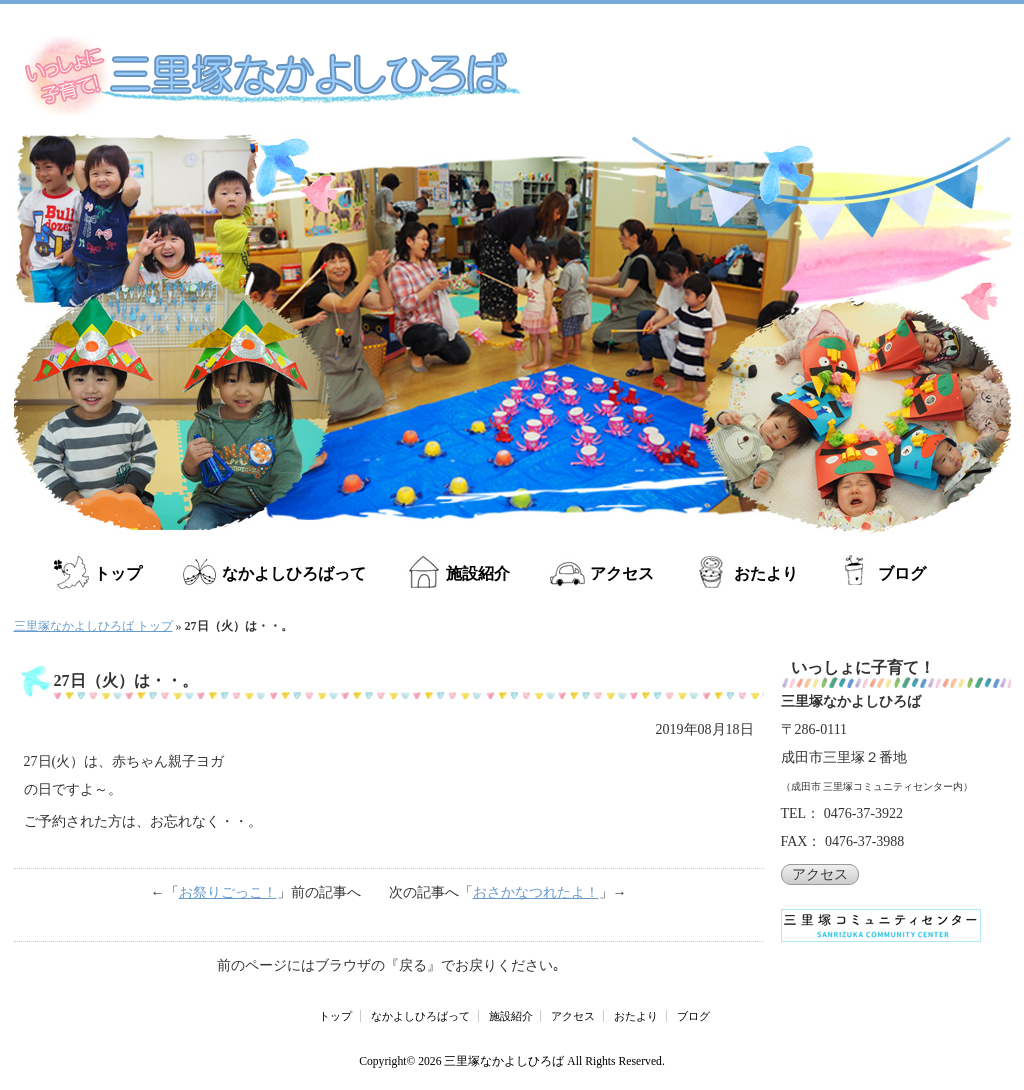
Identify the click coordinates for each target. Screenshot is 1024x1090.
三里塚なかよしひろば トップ (93, 626)
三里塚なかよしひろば (504, 1061)
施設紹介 (478, 573)
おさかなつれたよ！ (536, 892)
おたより (766, 573)
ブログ (902, 573)
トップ (118, 573)
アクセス (622, 573)
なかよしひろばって (294, 573)
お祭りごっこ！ (228, 892)
